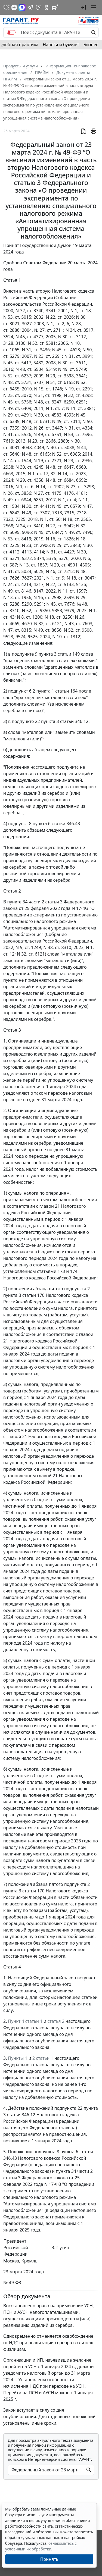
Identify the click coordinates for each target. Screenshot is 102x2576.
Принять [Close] (49, 2559)
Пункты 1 (17, 2058)
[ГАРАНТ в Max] (22, 7)
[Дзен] (14, 7)
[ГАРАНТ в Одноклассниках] (47, 7)
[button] (83, 7)
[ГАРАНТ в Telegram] (30, 7)
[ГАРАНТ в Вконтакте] (6, 7)
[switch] (11, 32)
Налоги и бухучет (61, 45)
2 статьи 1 (42, 2058)
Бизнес (91, 45)
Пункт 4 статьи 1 (25, 2021)
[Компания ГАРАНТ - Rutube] (55, 7)
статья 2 (55, 2021)
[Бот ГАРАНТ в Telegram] (38, 7)
